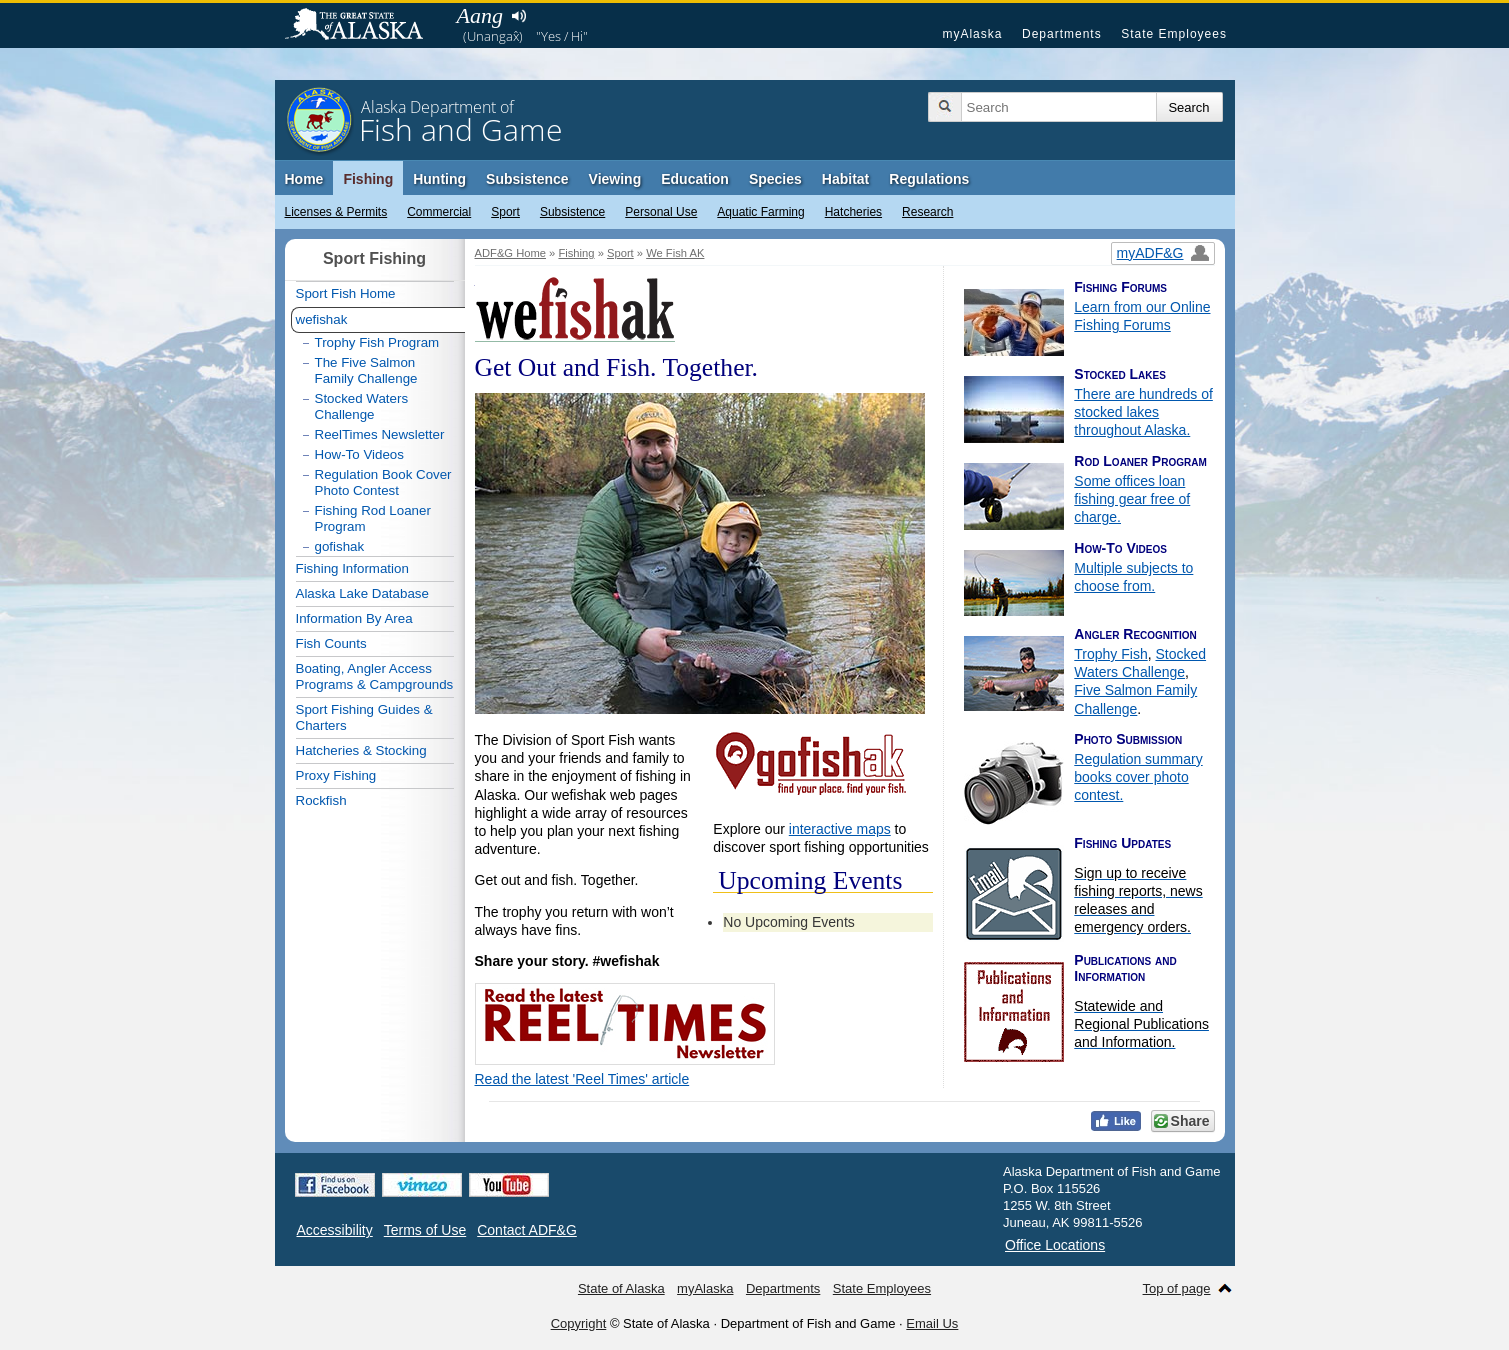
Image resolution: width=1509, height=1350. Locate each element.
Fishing (368, 179)
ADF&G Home (511, 253)
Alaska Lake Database (362, 593)
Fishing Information (352, 568)
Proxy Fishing (336, 775)
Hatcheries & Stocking (361, 750)
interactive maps (840, 829)
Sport (505, 212)
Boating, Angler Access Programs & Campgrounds (375, 676)
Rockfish (321, 800)
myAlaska (972, 34)
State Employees (1174, 34)
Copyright (579, 1323)
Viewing (615, 179)
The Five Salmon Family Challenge (366, 370)
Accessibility (335, 1230)
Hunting (439, 179)
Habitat (845, 179)
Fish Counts (331, 643)
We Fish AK (675, 253)
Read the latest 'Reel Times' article (582, 1079)
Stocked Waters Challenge (362, 406)
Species (775, 179)
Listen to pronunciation (519, 16)
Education (695, 179)
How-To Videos (359, 454)
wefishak (322, 319)
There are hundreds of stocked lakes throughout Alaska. (1143, 412)
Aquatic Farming (760, 212)
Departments (1062, 34)
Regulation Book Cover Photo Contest (383, 482)
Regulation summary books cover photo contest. (1138, 777)
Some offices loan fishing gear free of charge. (1132, 499)
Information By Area (354, 618)
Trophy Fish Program (377, 342)
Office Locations (1055, 1245)
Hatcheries (853, 212)
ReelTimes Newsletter (380, 434)
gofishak (340, 546)
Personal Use (661, 212)
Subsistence (572, 212)
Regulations (929, 179)
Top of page (1177, 1288)
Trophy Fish (1110, 654)
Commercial (439, 212)
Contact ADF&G (527, 1230)
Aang (480, 15)
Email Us (932, 1323)
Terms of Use (425, 1230)
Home (304, 179)
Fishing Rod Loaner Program (373, 518)
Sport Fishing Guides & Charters (364, 717)
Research (927, 212)
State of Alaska (364, 26)
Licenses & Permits (336, 212)
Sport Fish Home (346, 293)
